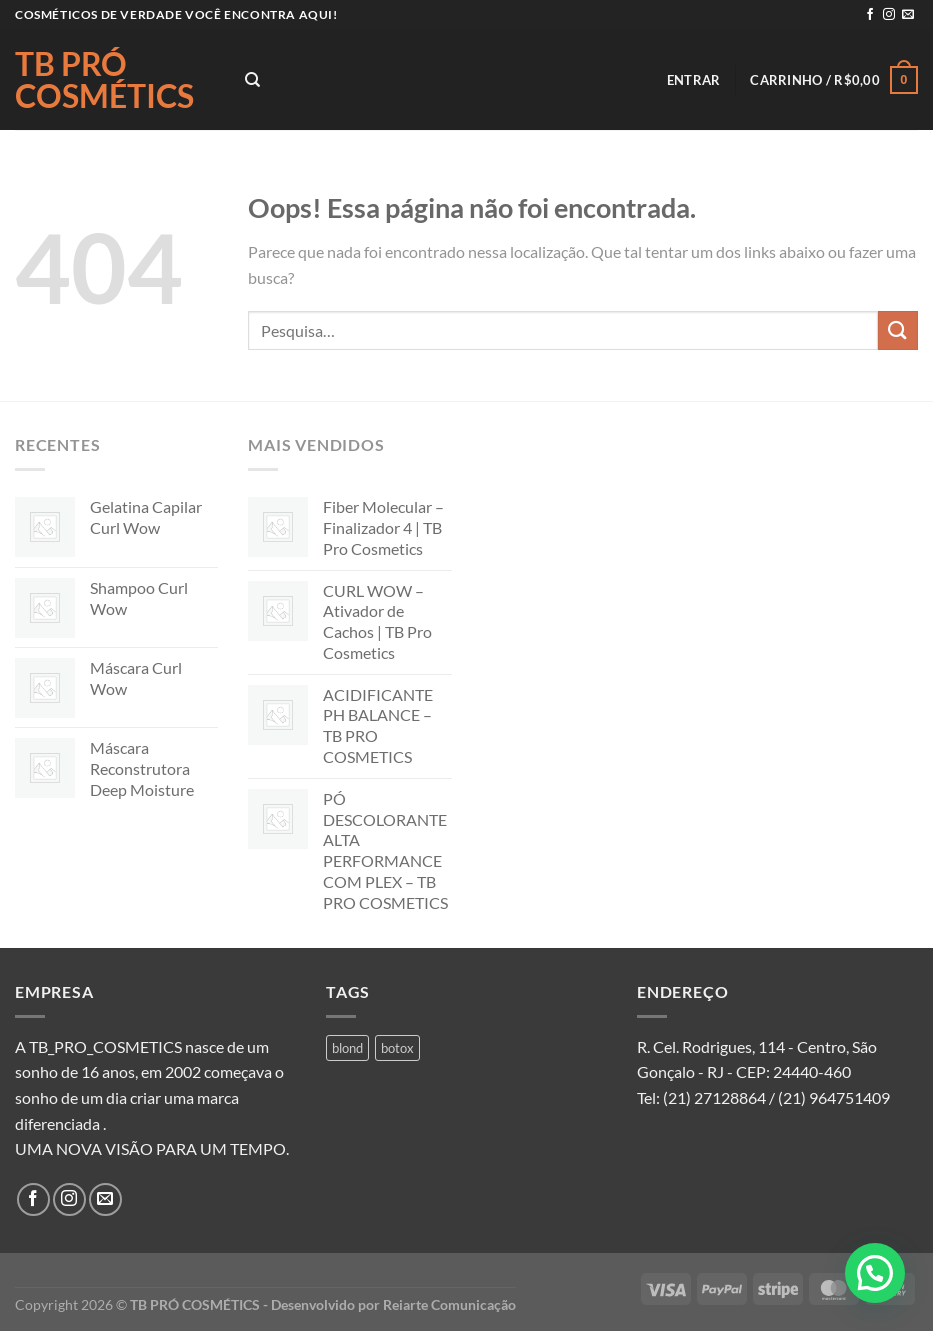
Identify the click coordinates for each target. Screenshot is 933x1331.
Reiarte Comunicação (449, 1304)
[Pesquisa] (252, 80)
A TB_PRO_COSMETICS (98, 1046)
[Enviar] (898, 330)
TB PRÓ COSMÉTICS (104, 80)
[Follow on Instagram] (889, 15)
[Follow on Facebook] (870, 15)
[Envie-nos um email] (908, 15)
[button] (875, 1273)
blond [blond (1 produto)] (347, 1048)
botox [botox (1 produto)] (397, 1048)
